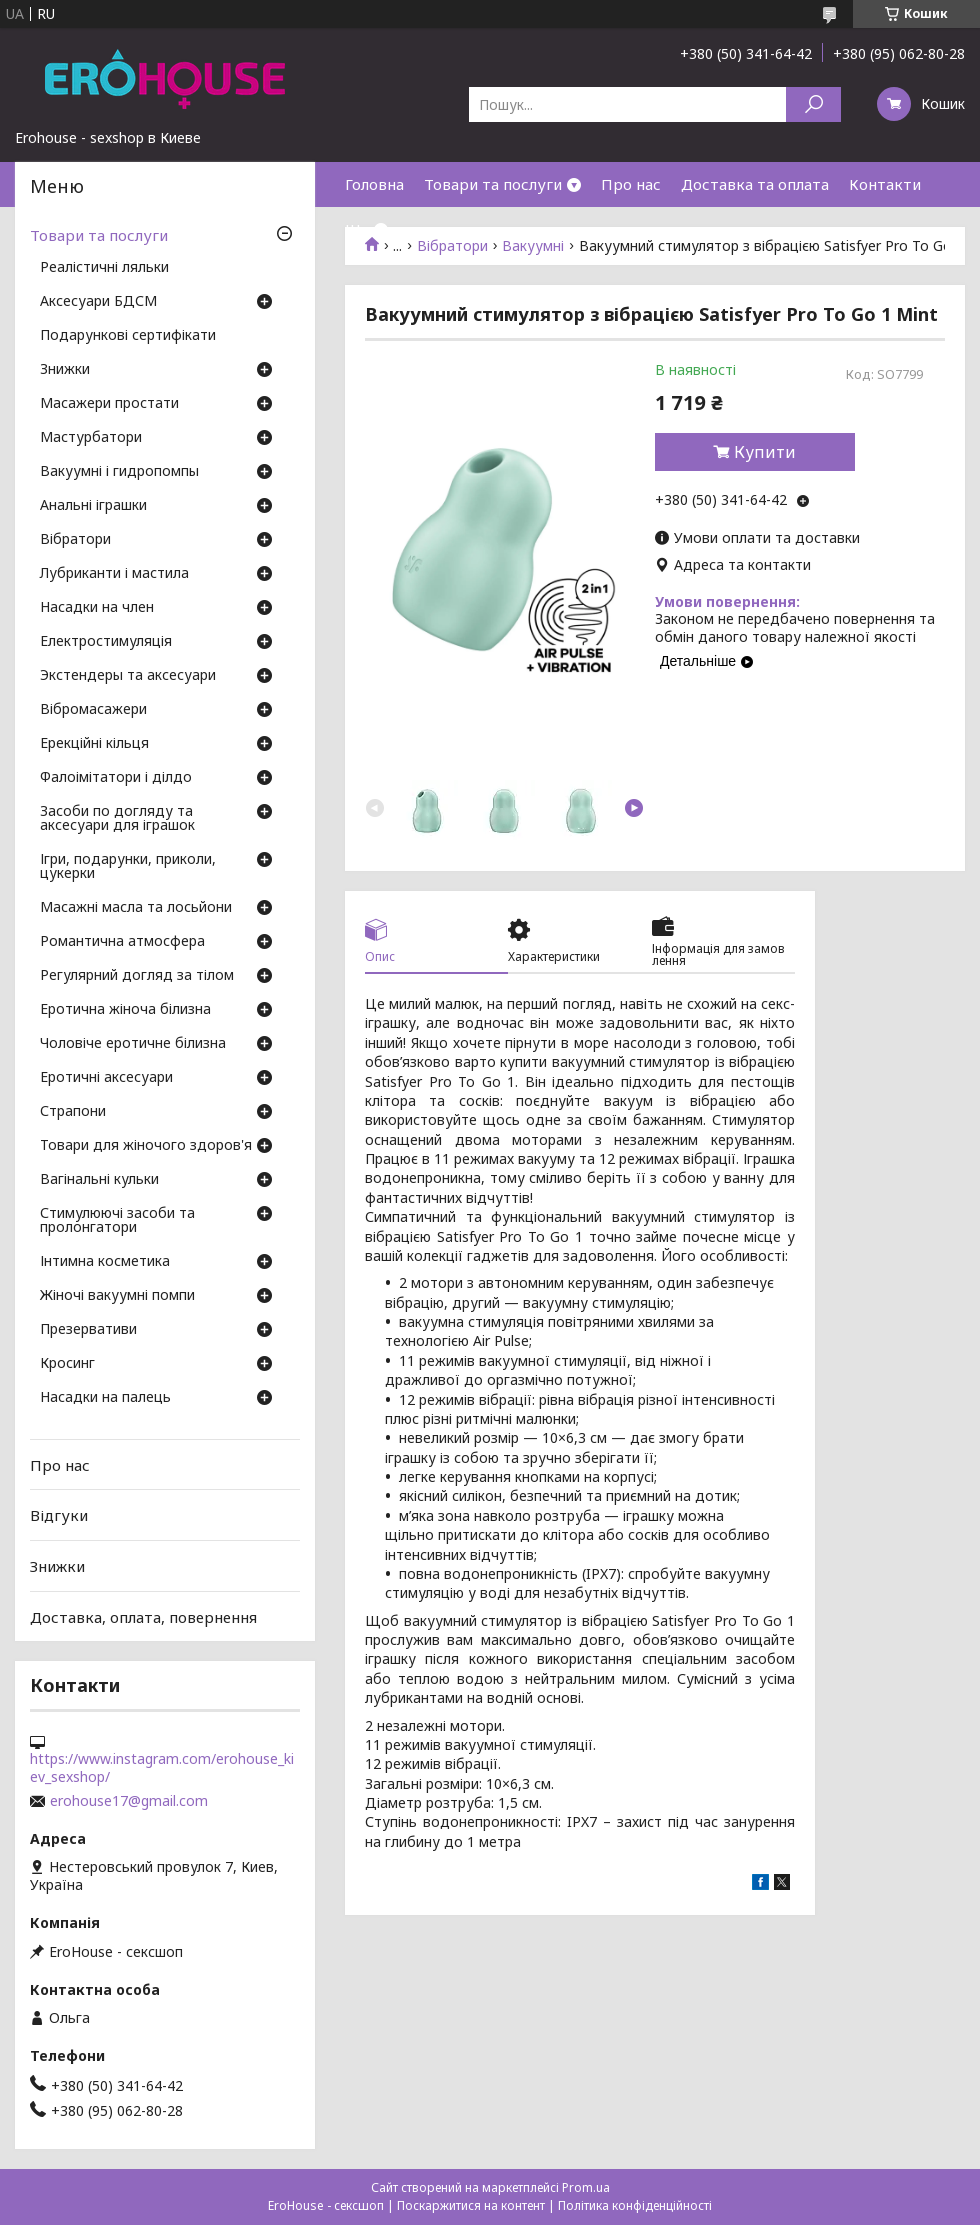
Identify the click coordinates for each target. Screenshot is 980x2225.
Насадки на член (97, 608)
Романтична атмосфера (122, 942)
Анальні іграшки (93, 506)
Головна (374, 184)
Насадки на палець (105, 1398)
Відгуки (59, 1515)
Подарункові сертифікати (128, 336)
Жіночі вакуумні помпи (117, 1296)
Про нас (631, 184)
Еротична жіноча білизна (125, 1010)
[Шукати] (813, 104)
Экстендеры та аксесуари (128, 676)
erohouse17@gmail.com (129, 1801)
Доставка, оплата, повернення (143, 1616)
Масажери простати (109, 404)
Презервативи (88, 1330)
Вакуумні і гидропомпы (119, 472)
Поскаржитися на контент (471, 2205)
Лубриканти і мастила (114, 574)
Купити (765, 452)
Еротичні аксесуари (106, 1078)
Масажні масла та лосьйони (136, 908)
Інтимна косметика (105, 1262)
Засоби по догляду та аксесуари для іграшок (117, 819)
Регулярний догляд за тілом (137, 976)
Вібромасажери (93, 710)
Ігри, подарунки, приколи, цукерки (128, 867)
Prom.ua (586, 2187)
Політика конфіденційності (635, 2205)
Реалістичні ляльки (104, 268)
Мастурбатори (91, 438)
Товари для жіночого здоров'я (146, 1146)
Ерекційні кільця (94, 744)
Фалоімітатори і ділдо (116, 778)
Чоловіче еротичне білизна (133, 1044)
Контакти (885, 184)
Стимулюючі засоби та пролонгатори (117, 1221)
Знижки (65, 370)
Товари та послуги (493, 184)
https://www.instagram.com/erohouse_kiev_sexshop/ (162, 1768)
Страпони (73, 1112)
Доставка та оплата (755, 184)
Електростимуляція (106, 642)
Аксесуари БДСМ (98, 302)
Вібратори (75, 540)
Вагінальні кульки (99, 1180)
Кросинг (67, 1364)
